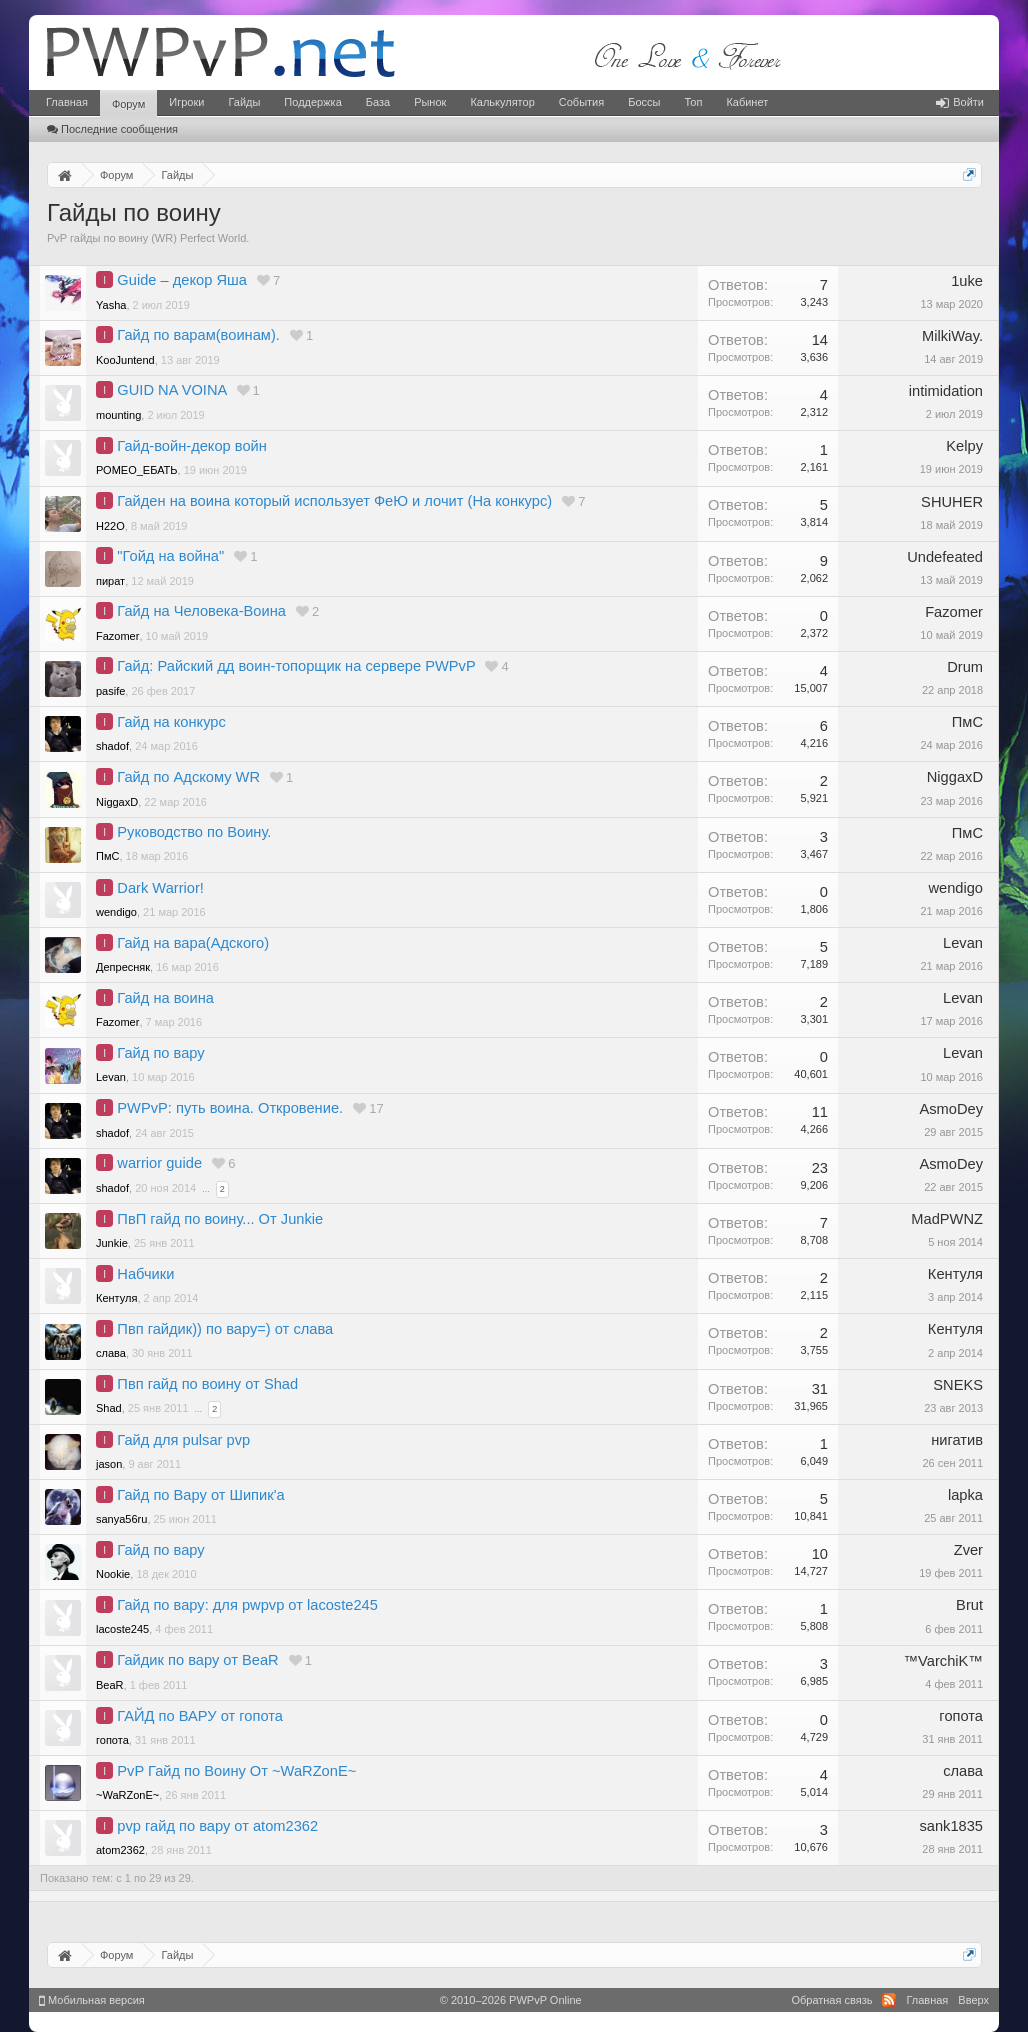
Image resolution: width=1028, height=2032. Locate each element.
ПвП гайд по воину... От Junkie (220, 1219)
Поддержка (312, 102)
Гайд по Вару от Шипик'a (200, 1495)
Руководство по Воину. (194, 832)
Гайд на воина (165, 998)
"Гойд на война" (170, 556)
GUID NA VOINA (171, 390)
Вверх (973, 2000)
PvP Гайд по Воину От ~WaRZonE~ (236, 1771)
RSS (889, 2000)
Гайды (244, 102)
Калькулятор (502, 102)
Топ (693, 102)
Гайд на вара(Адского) (193, 943)
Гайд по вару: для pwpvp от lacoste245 (247, 1605)
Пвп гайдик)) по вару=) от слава (225, 1329)
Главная (67, 102)
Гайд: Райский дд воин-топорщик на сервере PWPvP (296, 666)
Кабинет (747, 102)
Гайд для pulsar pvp (183, 1440)
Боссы (644, 102)
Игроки (186, 102)
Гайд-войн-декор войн (192, 446)
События (581, 102)
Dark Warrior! (160, 888)
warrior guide (159, 1163)
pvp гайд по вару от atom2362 (217, 1826)
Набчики (145, 1274)
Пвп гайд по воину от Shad (207, 1384)
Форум (128, 104)
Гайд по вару (160, 1053)
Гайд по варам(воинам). (198, 335)
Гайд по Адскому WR (188, 777)
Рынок (430, 102)
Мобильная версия (92, 2000)
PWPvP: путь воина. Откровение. (230, 1108)
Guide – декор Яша (182, 280)
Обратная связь (831, 2000)
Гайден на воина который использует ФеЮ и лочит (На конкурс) (334, 501)
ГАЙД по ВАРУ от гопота (200, 1716)
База (378, 102)
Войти (960, 102)
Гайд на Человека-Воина (201, 611)
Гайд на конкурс (171, 722)
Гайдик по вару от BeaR (197, 1660)
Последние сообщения (112, 129)
